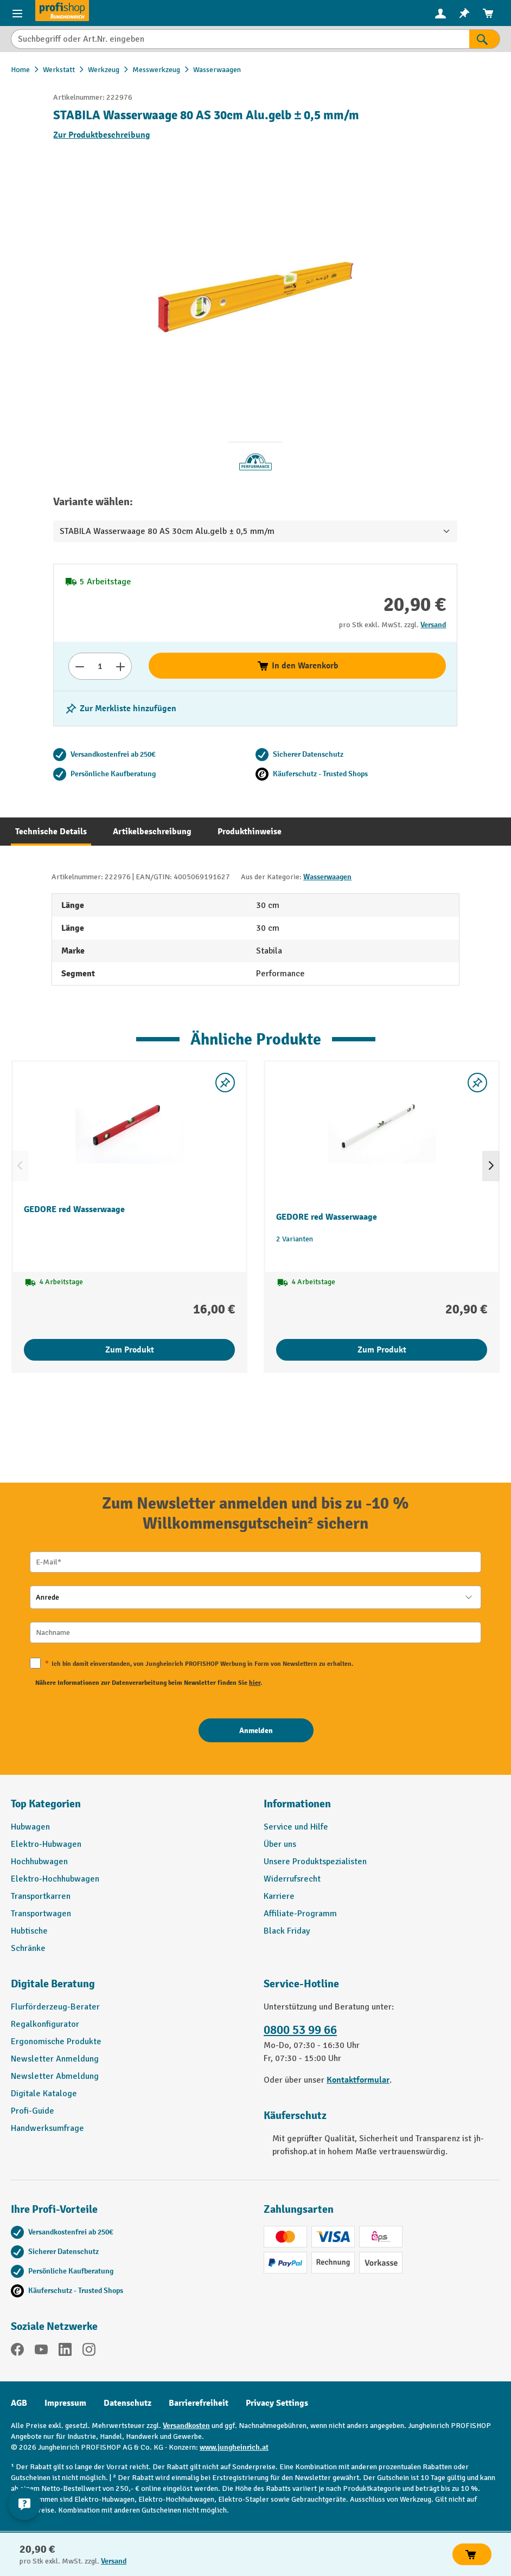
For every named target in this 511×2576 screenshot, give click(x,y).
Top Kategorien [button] (46, 1804)
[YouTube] (41, 2351)
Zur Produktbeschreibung (101, 135)
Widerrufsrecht (292, 1878)
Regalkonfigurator (45, 2024)
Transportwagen (41, 1913)
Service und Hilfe (296, 1826)
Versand (433, 624)
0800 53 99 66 (300, 2030)
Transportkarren (41, 1896)
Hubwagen (30, 1826)
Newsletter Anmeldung (55, 2058)
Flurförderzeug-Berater (55, 2006)
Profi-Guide (32, 2110)
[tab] (51, 831)
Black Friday (287, 1930)
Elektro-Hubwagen (46, 1844)
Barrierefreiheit (198, 2403)
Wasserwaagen (327, 876)
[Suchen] (484, 39)
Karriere (279, 1896)
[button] (129, 1988)
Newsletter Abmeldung (55, 2076)
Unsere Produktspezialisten (315, 1861)
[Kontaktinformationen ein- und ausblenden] (24, 2504)
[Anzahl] (100, 666)
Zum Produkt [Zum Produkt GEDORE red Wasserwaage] (129, 1349)
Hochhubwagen (39, 1861)
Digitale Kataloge (44, 2093)
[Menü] (17, 13)
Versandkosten (186, 2425)
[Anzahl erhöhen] (121, 666)
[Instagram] (88, 2351)
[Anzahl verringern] (79, 666)
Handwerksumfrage (47, 2128)
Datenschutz (127, 2403)
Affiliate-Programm (300, 1913)
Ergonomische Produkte (56, 2041)
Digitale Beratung (53, 1984)
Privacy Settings (277, 2403)
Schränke (28, 1948)
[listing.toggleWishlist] (120, 708)
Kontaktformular (358, 2080)
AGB (19, 2403)
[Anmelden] (256, 1730)
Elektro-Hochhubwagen (55, 1878)
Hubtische (29, 1930)
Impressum (65, 2403)
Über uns (280, 1844)
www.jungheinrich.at (234, 2447)
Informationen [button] (297, 1804)
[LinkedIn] (65, 2351)
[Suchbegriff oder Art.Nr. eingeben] (240, 39)
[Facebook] (17, 2351)
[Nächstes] (491, 1166)
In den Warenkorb (297, 665)
